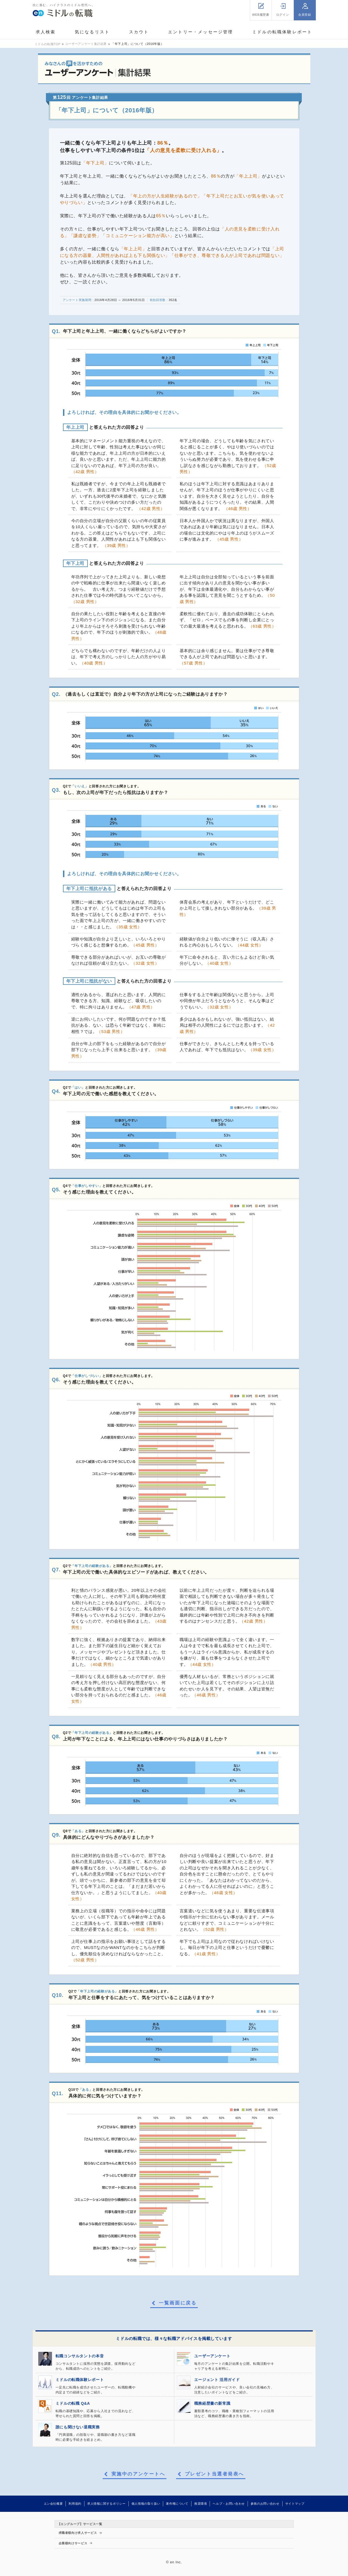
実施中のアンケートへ (138, 2474)
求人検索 (46, 31)
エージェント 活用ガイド (217, 2379)
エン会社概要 (53, 2503)
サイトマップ (295, 2503)
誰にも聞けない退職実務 (78, 2427)
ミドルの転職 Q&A (73, 2403)
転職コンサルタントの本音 (80, 2356)
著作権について (177, 2503)
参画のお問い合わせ (265, 2503)
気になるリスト (92, 31)
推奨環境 (200, 2503)
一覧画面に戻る (177, 2303)
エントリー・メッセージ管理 (200, 31)
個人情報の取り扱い (145, 2503)
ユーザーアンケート (212, 2356)
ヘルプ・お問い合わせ (229, 2503)
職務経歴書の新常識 (212, 2403)
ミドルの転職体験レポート (282, 31)
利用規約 (74, 2503)
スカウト (139, 31)
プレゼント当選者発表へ (214, 2474)
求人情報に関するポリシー (106, 2503)
